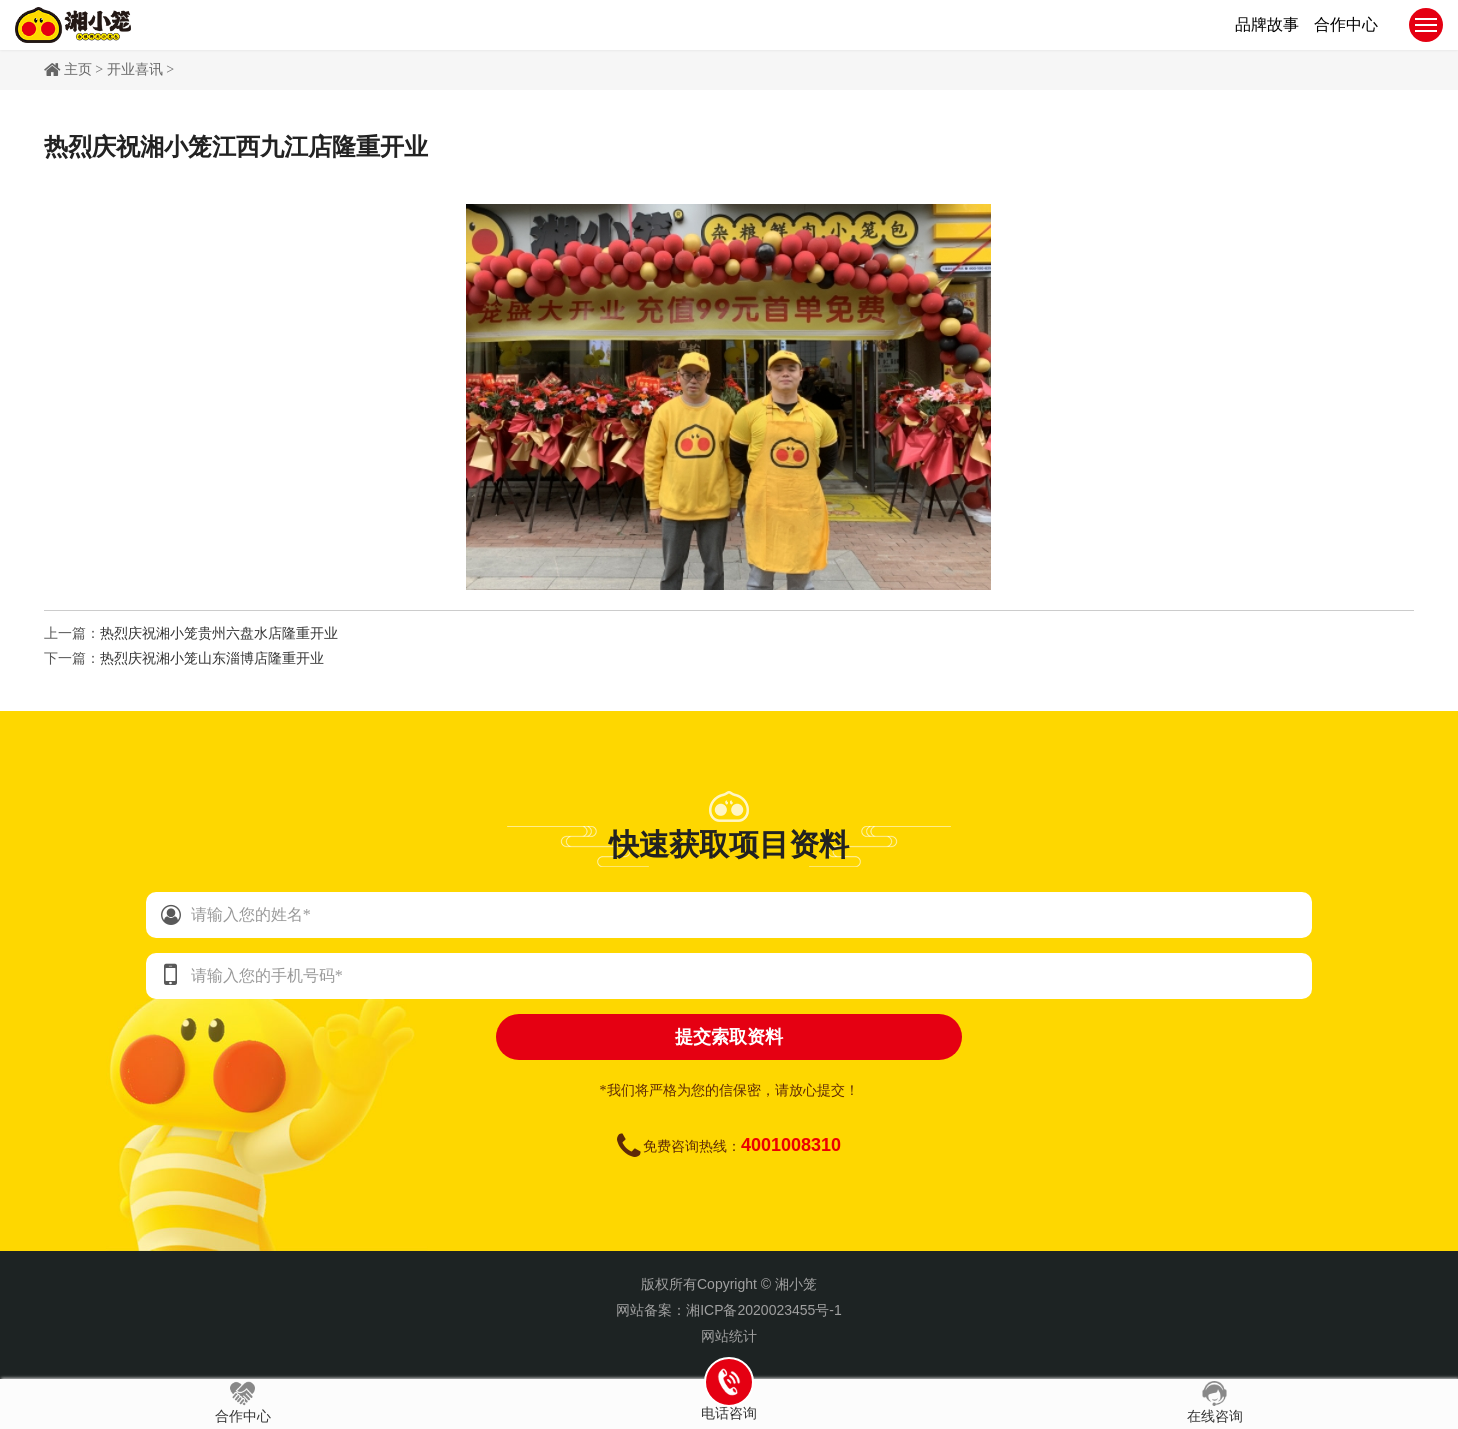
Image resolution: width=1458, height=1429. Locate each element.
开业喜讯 (135, 69)
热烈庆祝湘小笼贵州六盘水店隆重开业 (219, 633)
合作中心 (243, 1402)
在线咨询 (1215, 1402)
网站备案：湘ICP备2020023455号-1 (729, 1310)
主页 (78, 69)
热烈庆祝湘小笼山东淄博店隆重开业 (212, 658)
